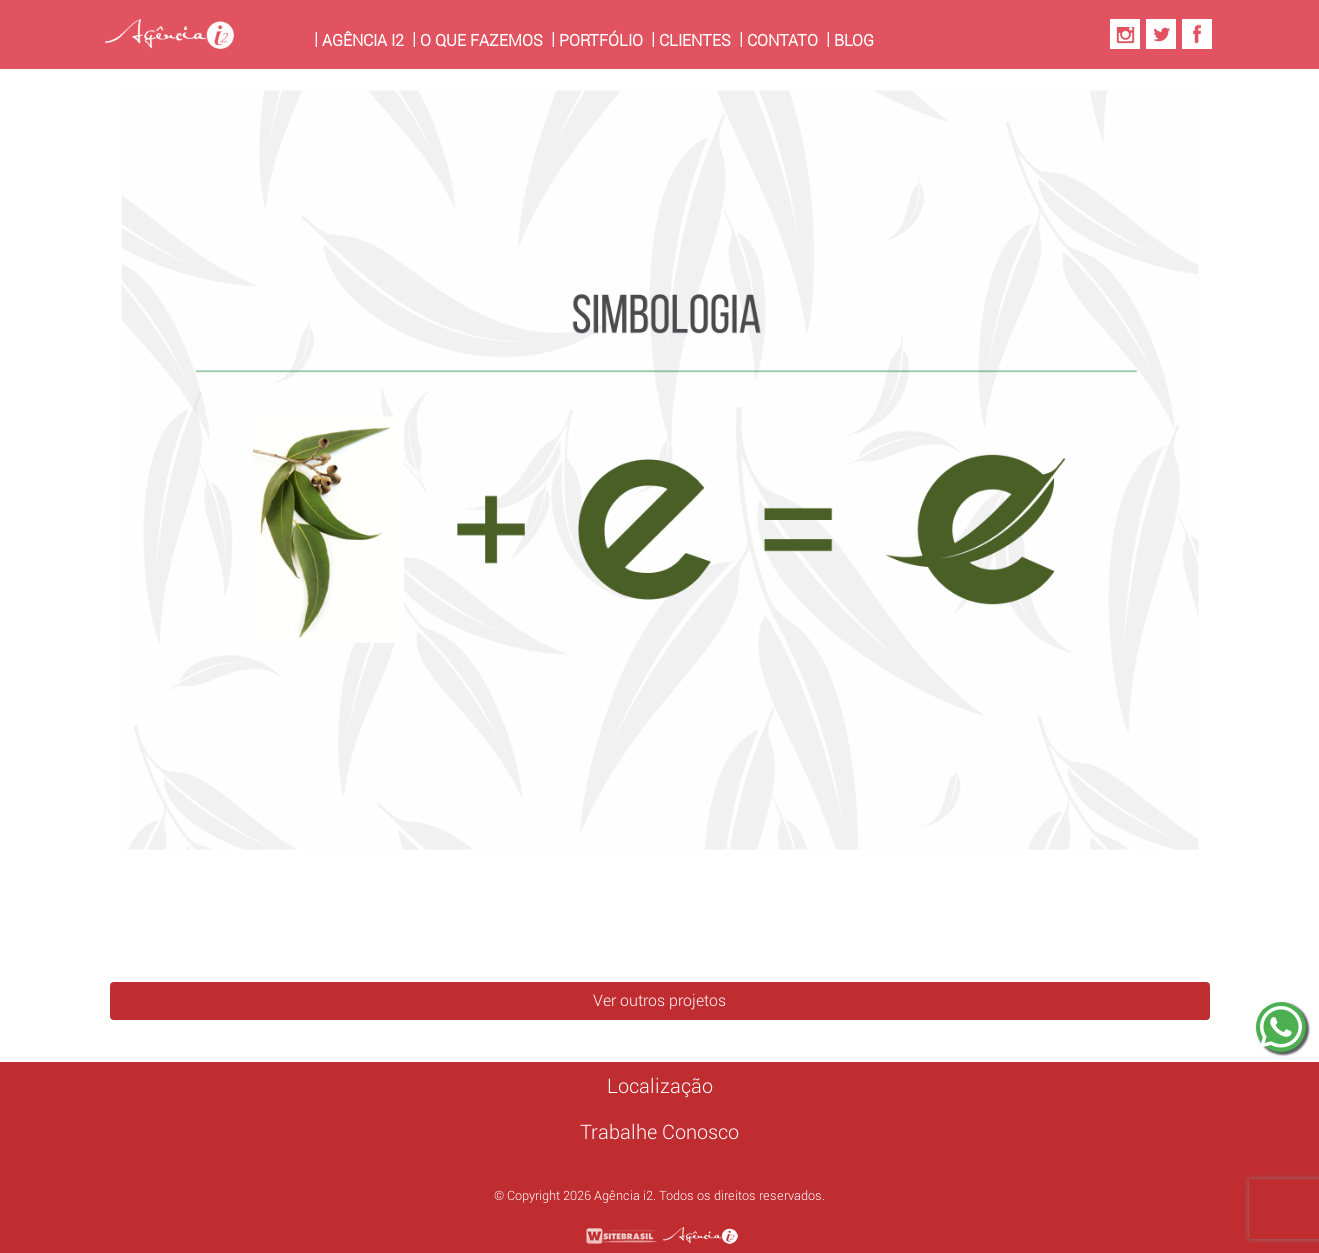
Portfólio (601, 40)
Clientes (695, 40)
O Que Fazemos (481, 40)
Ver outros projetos (659, 1000)
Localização (660, 1086)
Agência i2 (367, 39)
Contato (782, 40)
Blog (854, 40)
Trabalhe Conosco (659, 1132)
